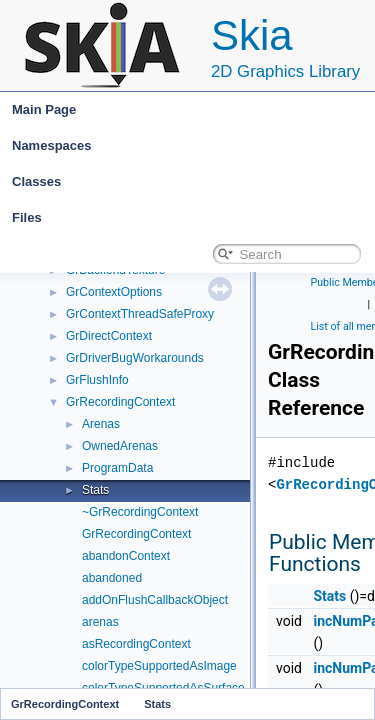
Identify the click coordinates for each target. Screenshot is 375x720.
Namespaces (192, 146)
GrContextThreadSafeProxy (140, 314)
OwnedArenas (120, 446)
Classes (192, 182)
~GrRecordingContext (140, 512)
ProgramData (117, 468)
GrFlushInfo (97, 380)
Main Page (44, 109)
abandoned (112, 578)
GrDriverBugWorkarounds (135, 358)
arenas (100, 622)
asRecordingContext (136, 644)
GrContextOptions (114, 292)
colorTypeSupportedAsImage (159, 666)
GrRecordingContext (120, 402)
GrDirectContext (109, 336)
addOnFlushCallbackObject (155, 600)
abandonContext (126, 556)
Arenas (101, 424)
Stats (95, 490)
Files (192, 218)
